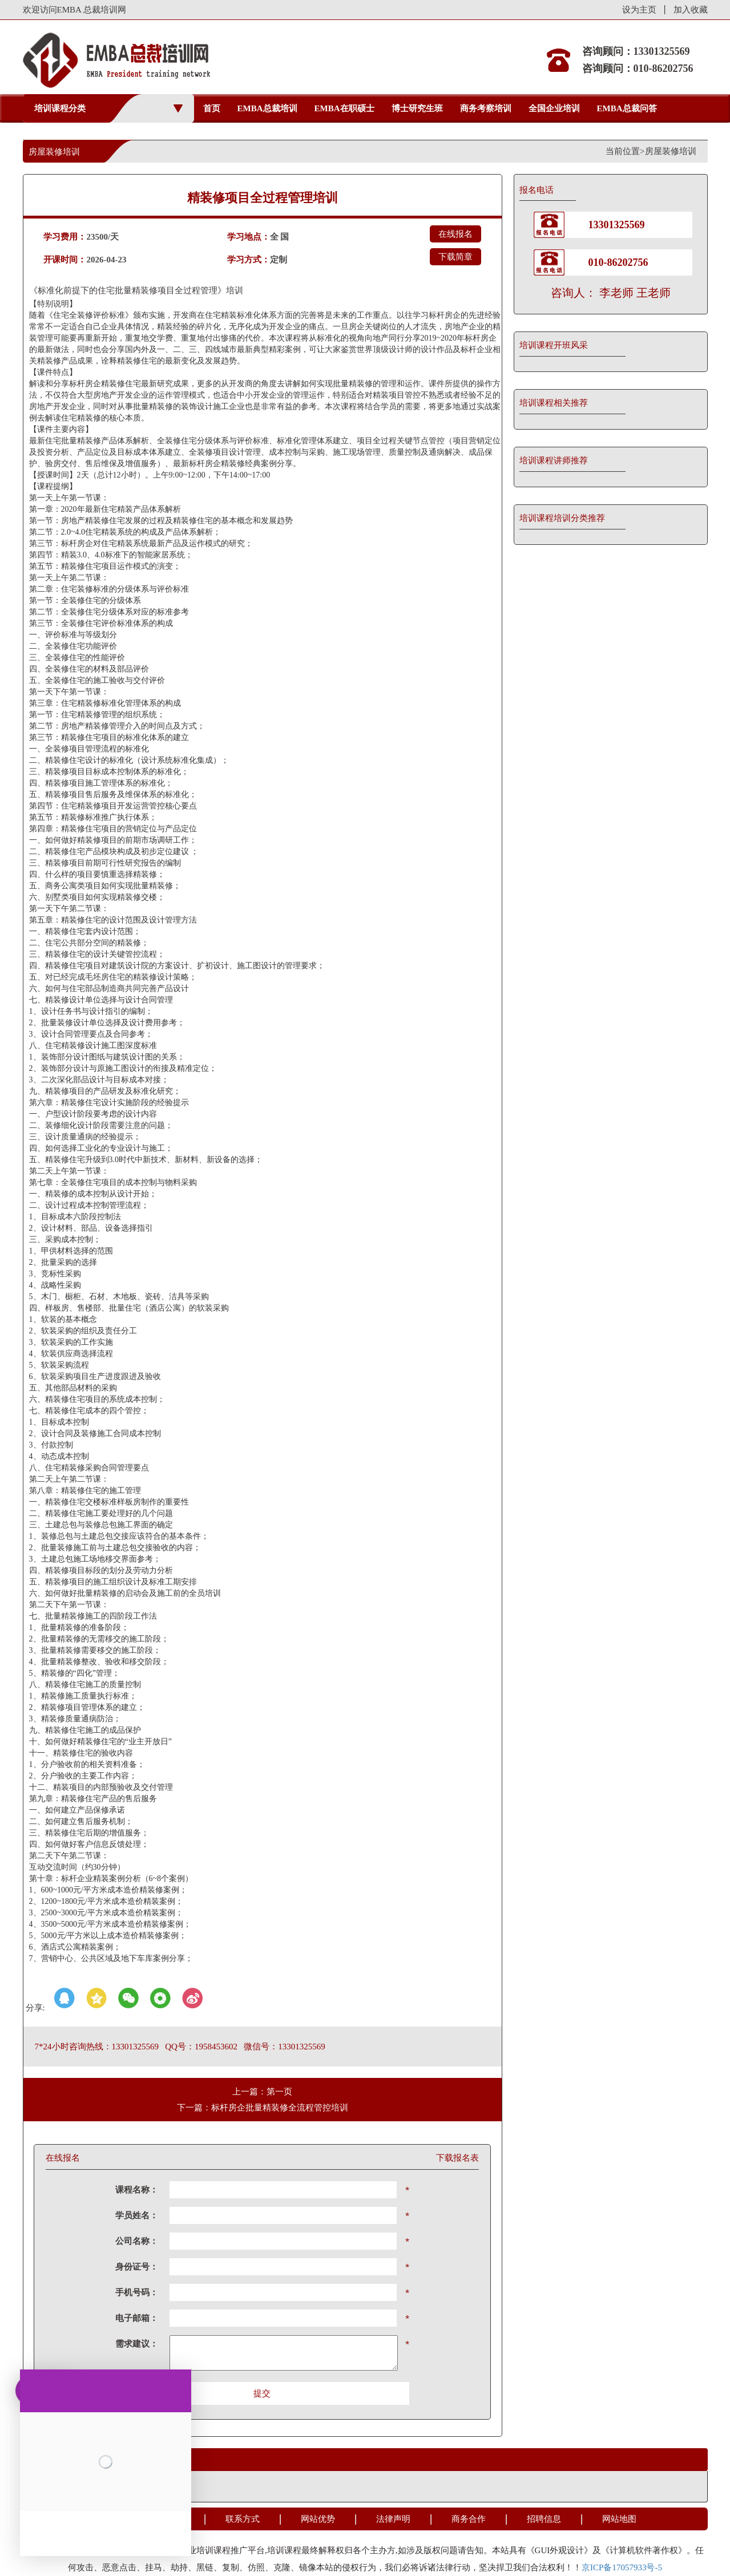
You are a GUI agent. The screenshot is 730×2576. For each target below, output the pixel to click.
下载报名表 (457, 2157)
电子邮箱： (136, 2318)
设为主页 (639, 9)
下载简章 (455, 256)
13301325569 (616, 224)
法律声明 (393, 2519)
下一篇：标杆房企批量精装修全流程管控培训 (262, 2107)
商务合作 (468, 2519)
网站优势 (318, 2519)
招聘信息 (544, 2519)
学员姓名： (136, 2215)
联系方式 (242, 2519)
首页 (211, 108)
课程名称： (136, 2189)
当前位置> (625, 151)
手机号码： (136, 2292)
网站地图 (619, 2519)
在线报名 (455, 233)
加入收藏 (690, 9)
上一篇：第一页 (262, 2091)
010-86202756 (618, 262)
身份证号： (136, 2266)
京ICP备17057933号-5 (622, 2567)
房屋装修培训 (670, 151)
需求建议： (136, 2343)
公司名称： (136, 2241)
